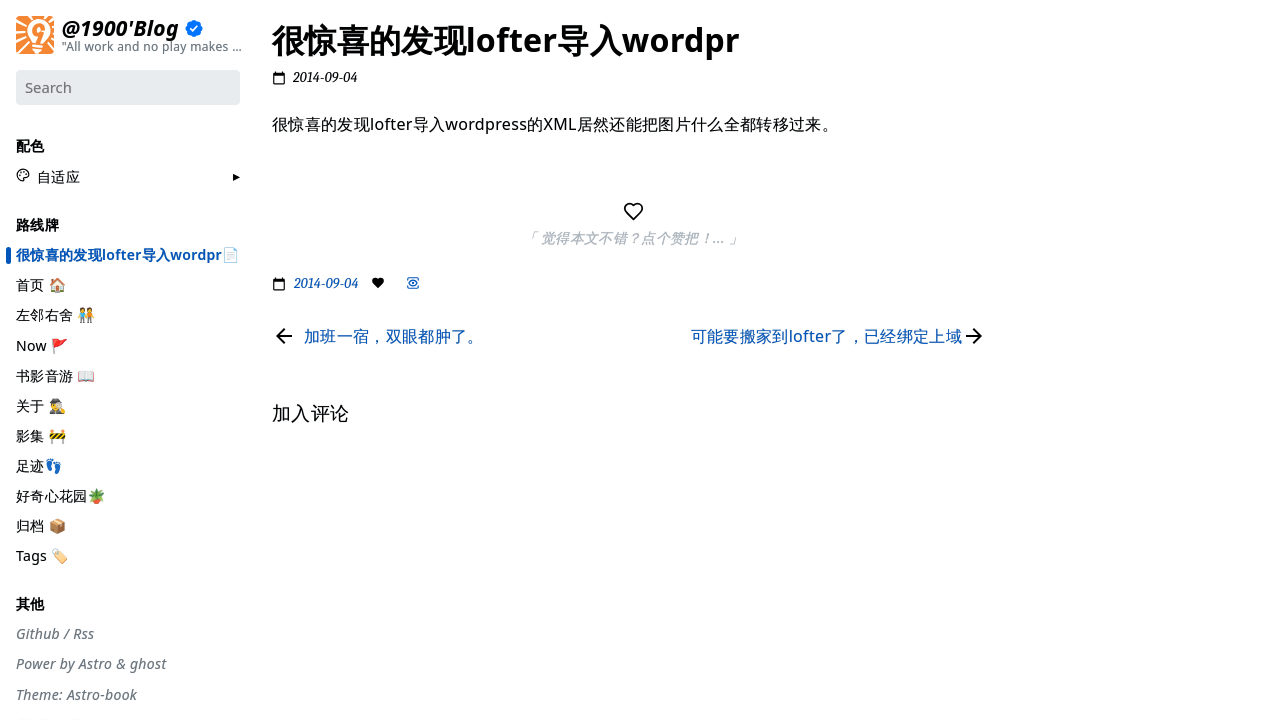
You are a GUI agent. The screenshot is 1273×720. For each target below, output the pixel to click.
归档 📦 (41, 524)
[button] (48, 175)
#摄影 (1042, 126)
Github (38, 633)
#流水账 (1048, 75)
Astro (95, 664)
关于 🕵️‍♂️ (41, 404)
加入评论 (1050, 481)
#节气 (1042, 100)
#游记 (1042, 255)
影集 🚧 (41, 434)
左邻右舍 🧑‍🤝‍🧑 (55, 314)
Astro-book (102, 694)
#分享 (1042, 49)
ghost (148, 664)
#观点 (1042, 333)
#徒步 (1042, 384)
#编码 (1042, 229)
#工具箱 (1048, 204)
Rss (83, 633)
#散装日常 (1054, 358)
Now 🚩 (42, 344)
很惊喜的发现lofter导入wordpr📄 (128, 254)
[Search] (128, 87)
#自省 (1042, 307)
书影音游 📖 (55, 374)
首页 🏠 (41, 283)
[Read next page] (842, 336)
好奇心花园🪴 (60, 494)
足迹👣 (39, 464)
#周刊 (1042, 281)
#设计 (1042, 152)
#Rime (1045, 410)
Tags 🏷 (42, 554)
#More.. (1049, 436)
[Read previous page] (378, 336)
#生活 (1042, 178)
